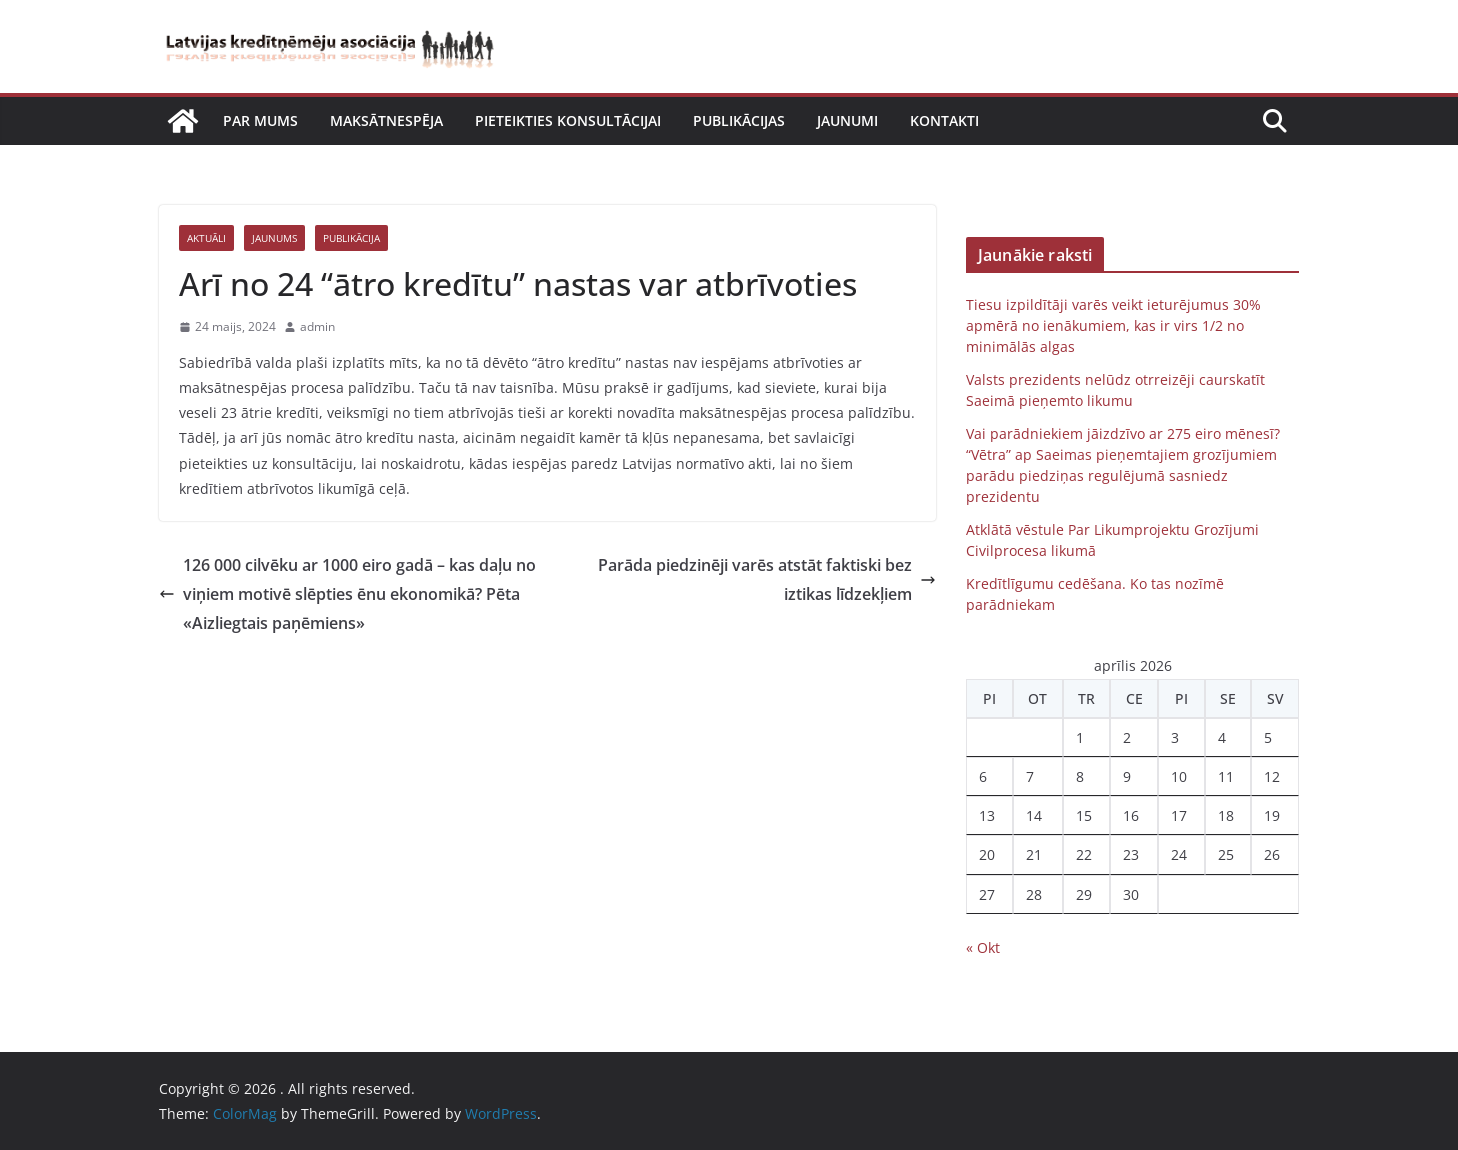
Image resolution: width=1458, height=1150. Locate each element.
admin (317, 326)
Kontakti (944, 120)
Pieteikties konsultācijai (568, 120)
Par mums (260, 120)
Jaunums (274, 238)
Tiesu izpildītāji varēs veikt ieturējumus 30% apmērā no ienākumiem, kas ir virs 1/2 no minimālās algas (1113, 325)
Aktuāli (206, 238)
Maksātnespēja (386, 120)
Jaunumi (847, 120)
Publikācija (351, 238)
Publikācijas (739, 120)
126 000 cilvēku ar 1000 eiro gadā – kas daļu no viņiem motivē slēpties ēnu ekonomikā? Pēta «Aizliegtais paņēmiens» (347, 594)
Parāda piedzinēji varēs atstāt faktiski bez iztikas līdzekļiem (767, 579)
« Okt (983, 947)
